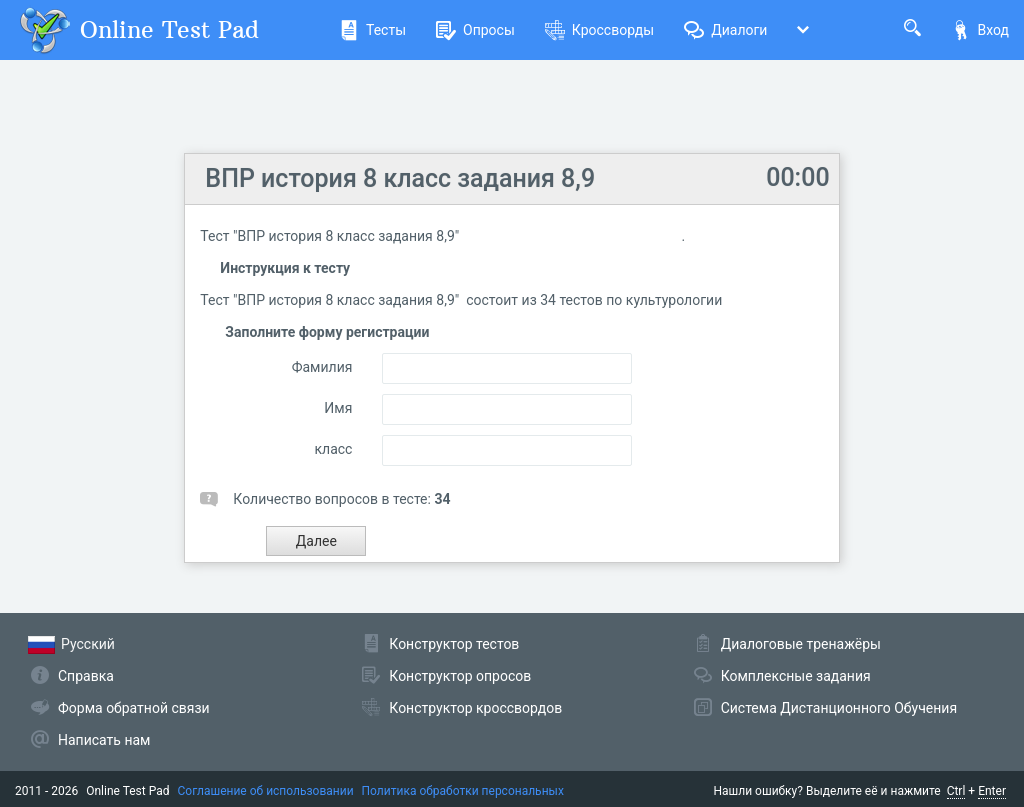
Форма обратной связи (134, 708)
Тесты (372, 30)
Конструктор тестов (454, 644)
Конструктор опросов (460, 676)
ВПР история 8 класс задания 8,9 (400, 178)
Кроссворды (599, 30)
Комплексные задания (796, 676)
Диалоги (725, 30)
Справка (86, 676)
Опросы (475, 30)
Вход (980, 30)
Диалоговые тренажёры (801, 644)
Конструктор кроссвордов (475, 708)
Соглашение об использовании (266, 791)
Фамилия (322, 367)
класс (333, 449)
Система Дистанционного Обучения (839, 708)
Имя (338, 408)
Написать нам (104, 740)
